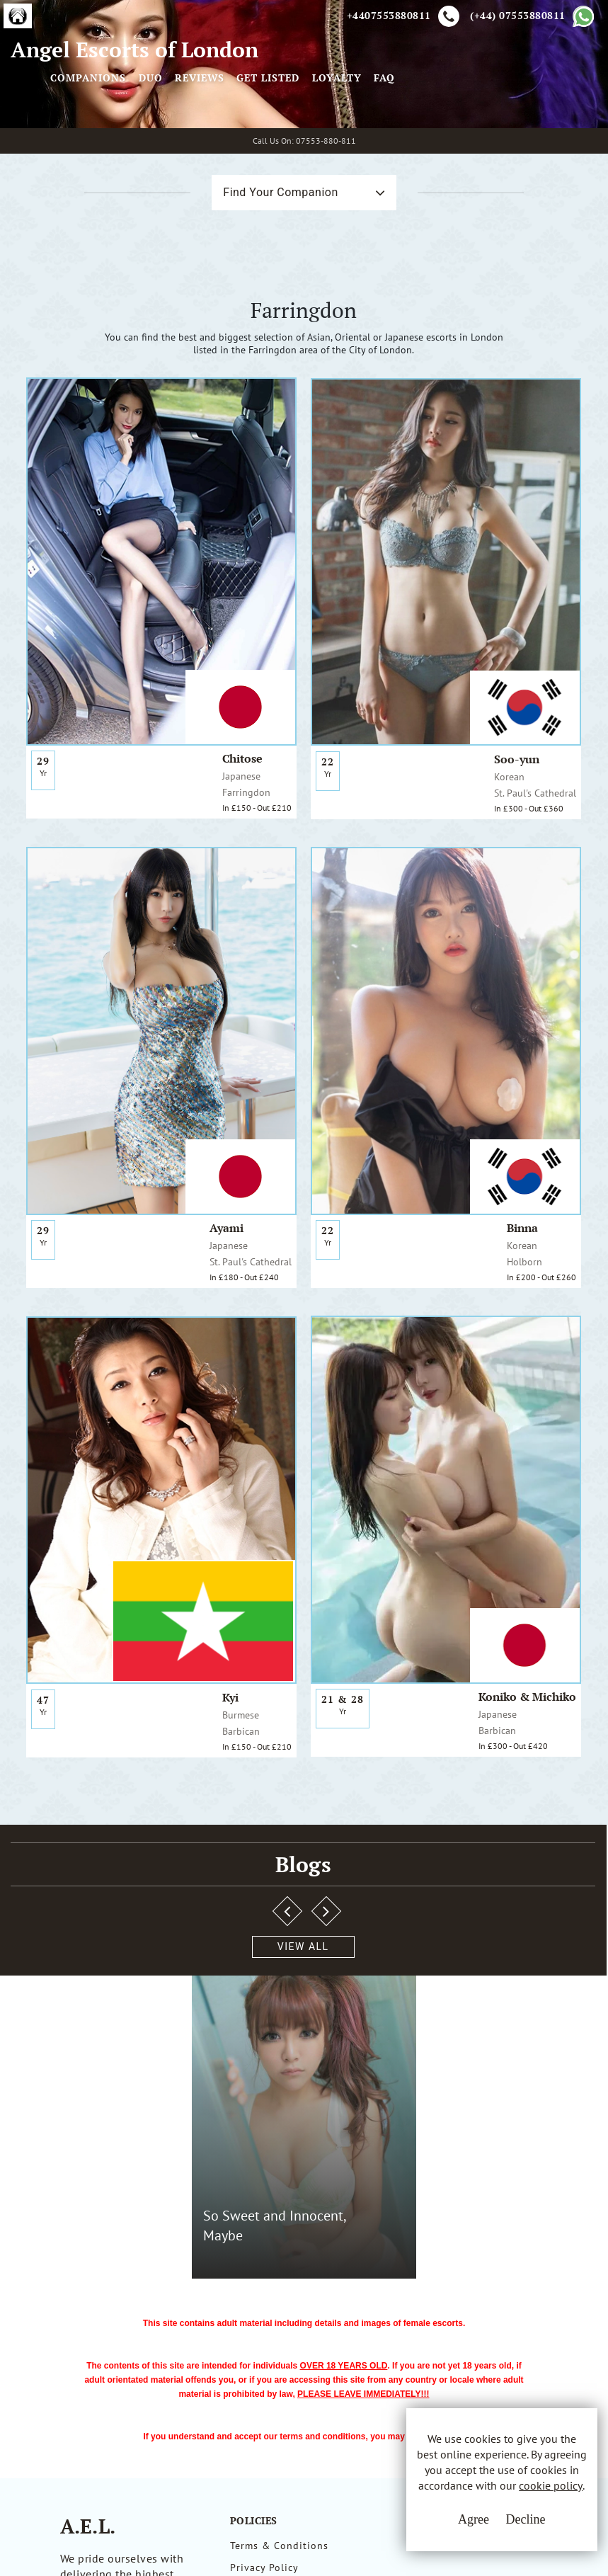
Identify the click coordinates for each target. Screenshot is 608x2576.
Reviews (395, 137)
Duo (346, 137)
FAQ (580, 137)
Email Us (401, 2259)
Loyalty (533, 137)
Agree (427, 2533)
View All (79, 1841)
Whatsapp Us (412, 2288)
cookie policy (511, 2507)
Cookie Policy (263, 2312)
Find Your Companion (245, 343)
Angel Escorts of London (85, 137)
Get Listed (463, 137)
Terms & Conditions (279, 2259)
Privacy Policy (264, 2285)
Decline (480, 2533)
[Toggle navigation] (226, 137)
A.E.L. (88, 2240)
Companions (284, 137)
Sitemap (250, 2338)
